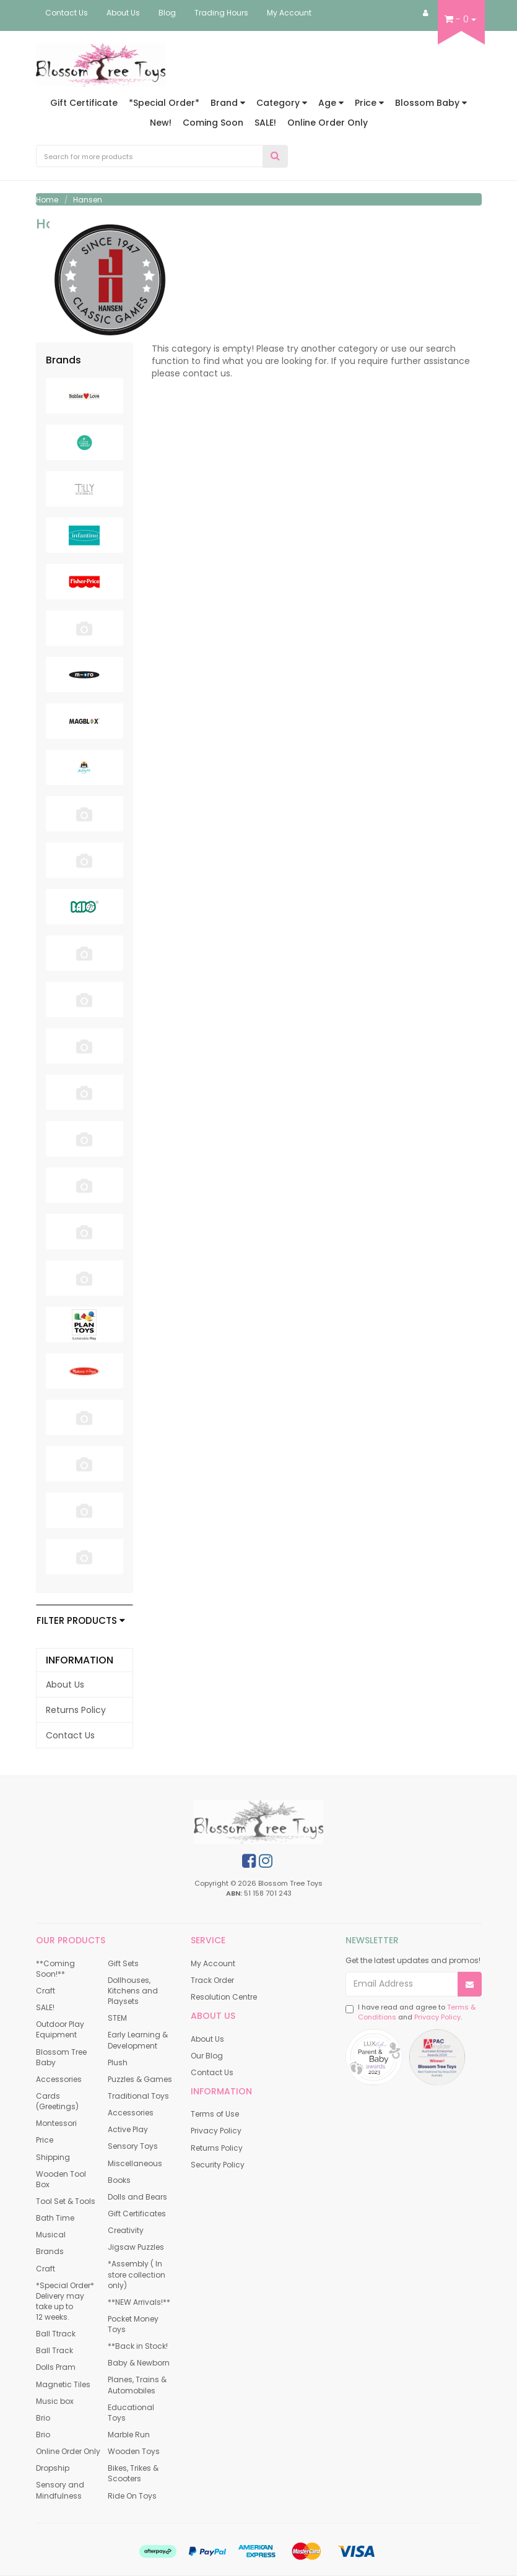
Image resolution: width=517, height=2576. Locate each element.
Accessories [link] (59, 2079)
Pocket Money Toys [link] (133, 2324)
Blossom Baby (431, 103)
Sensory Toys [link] (133, 2146)
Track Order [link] (212, 1980)
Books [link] (119, 2180)
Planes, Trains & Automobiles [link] (137, 2384)
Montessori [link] (56, 2123)
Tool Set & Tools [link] (65, 2201)
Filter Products (81, 1621)
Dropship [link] (52, 2468)
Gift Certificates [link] (137, 2213)
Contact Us (66, 12)
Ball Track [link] (54, 2350)
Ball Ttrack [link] (56, 2333)
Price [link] (44, 2140)
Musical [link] (51, 2234)
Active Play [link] (128, 2129)
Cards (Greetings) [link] (57, 2101)
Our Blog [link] (207, 2055)
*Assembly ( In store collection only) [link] (136, 2274)
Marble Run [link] (129, 2434)
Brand (228, 103)
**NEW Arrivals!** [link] (139, 2302)
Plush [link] (118, 2062)
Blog (167, 12)
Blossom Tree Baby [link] (61, 2057)
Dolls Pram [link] (56, 2367)
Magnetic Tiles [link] (63, 2384)
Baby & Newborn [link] (139, 2362)
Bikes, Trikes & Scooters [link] (133, 2473)
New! (161, 122)
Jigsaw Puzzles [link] (136, 2247)
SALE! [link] (45, 2007)
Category (281, 103)
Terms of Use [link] (215, 2114)
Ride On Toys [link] (132, 2496)
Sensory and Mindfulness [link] (60, 2489)
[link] (249, 1861)
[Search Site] (275, 156)
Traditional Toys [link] (138, 2096)
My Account (289, 12)
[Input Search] (150, 156)
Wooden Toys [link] (134, 2451)
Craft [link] (45, 1990)
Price (369, 103)
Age (331, 103)
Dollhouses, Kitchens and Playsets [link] (133, 1990)
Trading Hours (221, 12)
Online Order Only (327, 122)
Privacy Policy (437, 2017)
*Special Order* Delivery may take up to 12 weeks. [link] (65, 2301)
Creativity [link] (126, 2230)
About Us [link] (65, 1684)
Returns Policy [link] (76, 1710)
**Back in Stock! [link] (138, 2346)
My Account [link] (213, 1963)
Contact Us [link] (70, 1735)
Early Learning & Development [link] (138, 2039)
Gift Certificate (84, 103)
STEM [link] (117, 2018)
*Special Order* (164, 103)
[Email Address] (401, 1984)
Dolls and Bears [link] (137, 2197)
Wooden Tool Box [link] (61, 2179)
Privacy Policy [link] (216, 2130)
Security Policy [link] (218, 2164)
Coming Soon (213, 122)
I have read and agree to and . (410, 2012)
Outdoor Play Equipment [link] (60, 2029)
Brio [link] (43, 2418)
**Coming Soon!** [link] (55, 1968)
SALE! (265, 122)
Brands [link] (50, 2251)
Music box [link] (55, 2401)
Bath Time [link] (55, 2218)
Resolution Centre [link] (224, 1997)
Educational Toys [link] (131, 2412)
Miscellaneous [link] (135, 2163)
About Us (123, 12)
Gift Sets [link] (123, 1963)
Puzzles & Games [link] (140, 2079)
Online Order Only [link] (68, 2451)
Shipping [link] (53, 2157)
